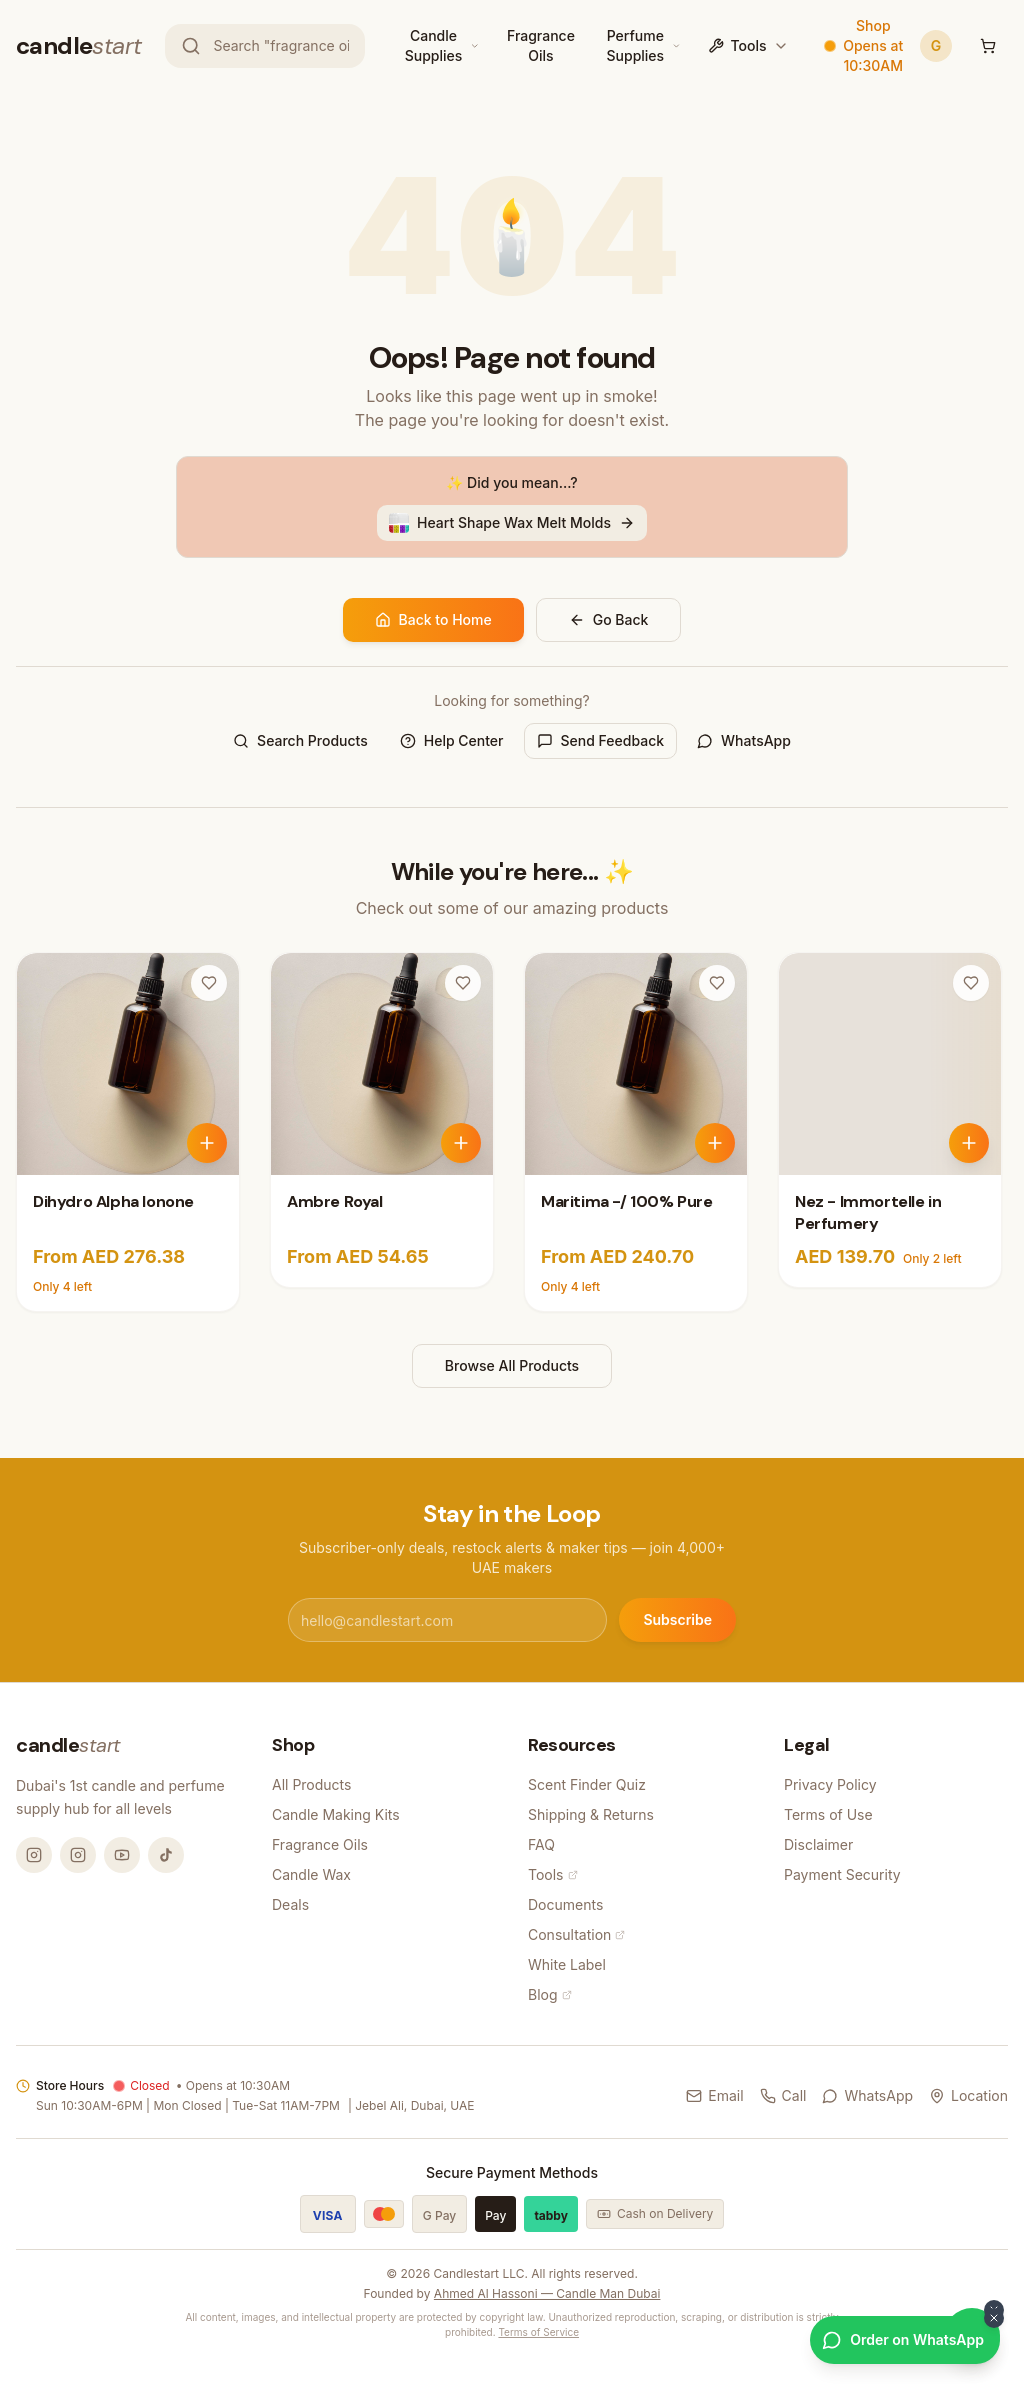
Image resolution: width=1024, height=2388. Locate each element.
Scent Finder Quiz (587, 1784)
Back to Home (433, 619)
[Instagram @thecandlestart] (78, 1855)
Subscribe (677, 1619)
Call (783, 2095)
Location (968, 2095)
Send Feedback (601, 740)
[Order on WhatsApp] (905, 2340)
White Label (567, 1964)
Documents (565, 1904)
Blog (550, 1994)
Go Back (609, 619)
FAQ (541, 1844)
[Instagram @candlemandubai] (34, 1855)
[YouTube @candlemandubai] (122, 1855)
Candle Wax (311, 1874)
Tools (748, 45)
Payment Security (842, 1874)
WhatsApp (744, 740)
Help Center (452, 740)
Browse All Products (512, 1365)
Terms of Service (538, 2332)
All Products (311, 1784)
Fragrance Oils (541, 45)
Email (714, 2095)
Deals (290, 1904)
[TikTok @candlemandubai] (166, 1855)
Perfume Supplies (636, 45)
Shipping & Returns (591, 1814)
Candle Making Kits (336, 1814)
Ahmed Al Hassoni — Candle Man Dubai (547, 2293)
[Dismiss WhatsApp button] (994, 2318)
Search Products (300, 740)
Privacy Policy (830, 1784)
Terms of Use (828, 1814)
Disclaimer (818, 1844)
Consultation (576, 1934)
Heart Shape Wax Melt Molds (512, 523)
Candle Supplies (434, 45)
